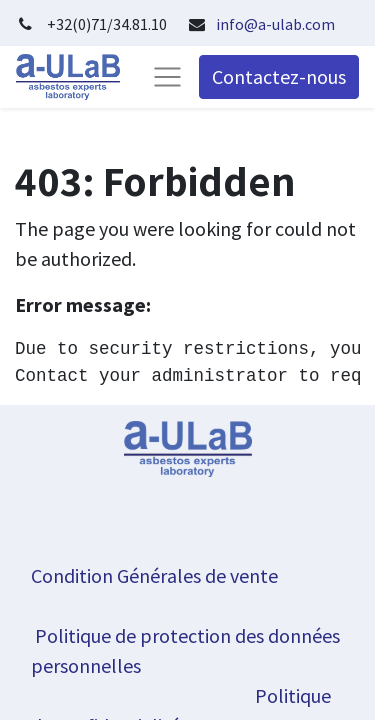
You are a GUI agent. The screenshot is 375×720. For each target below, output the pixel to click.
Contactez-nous (279, 76)
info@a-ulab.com (275, 24)
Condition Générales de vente (154, 575)
